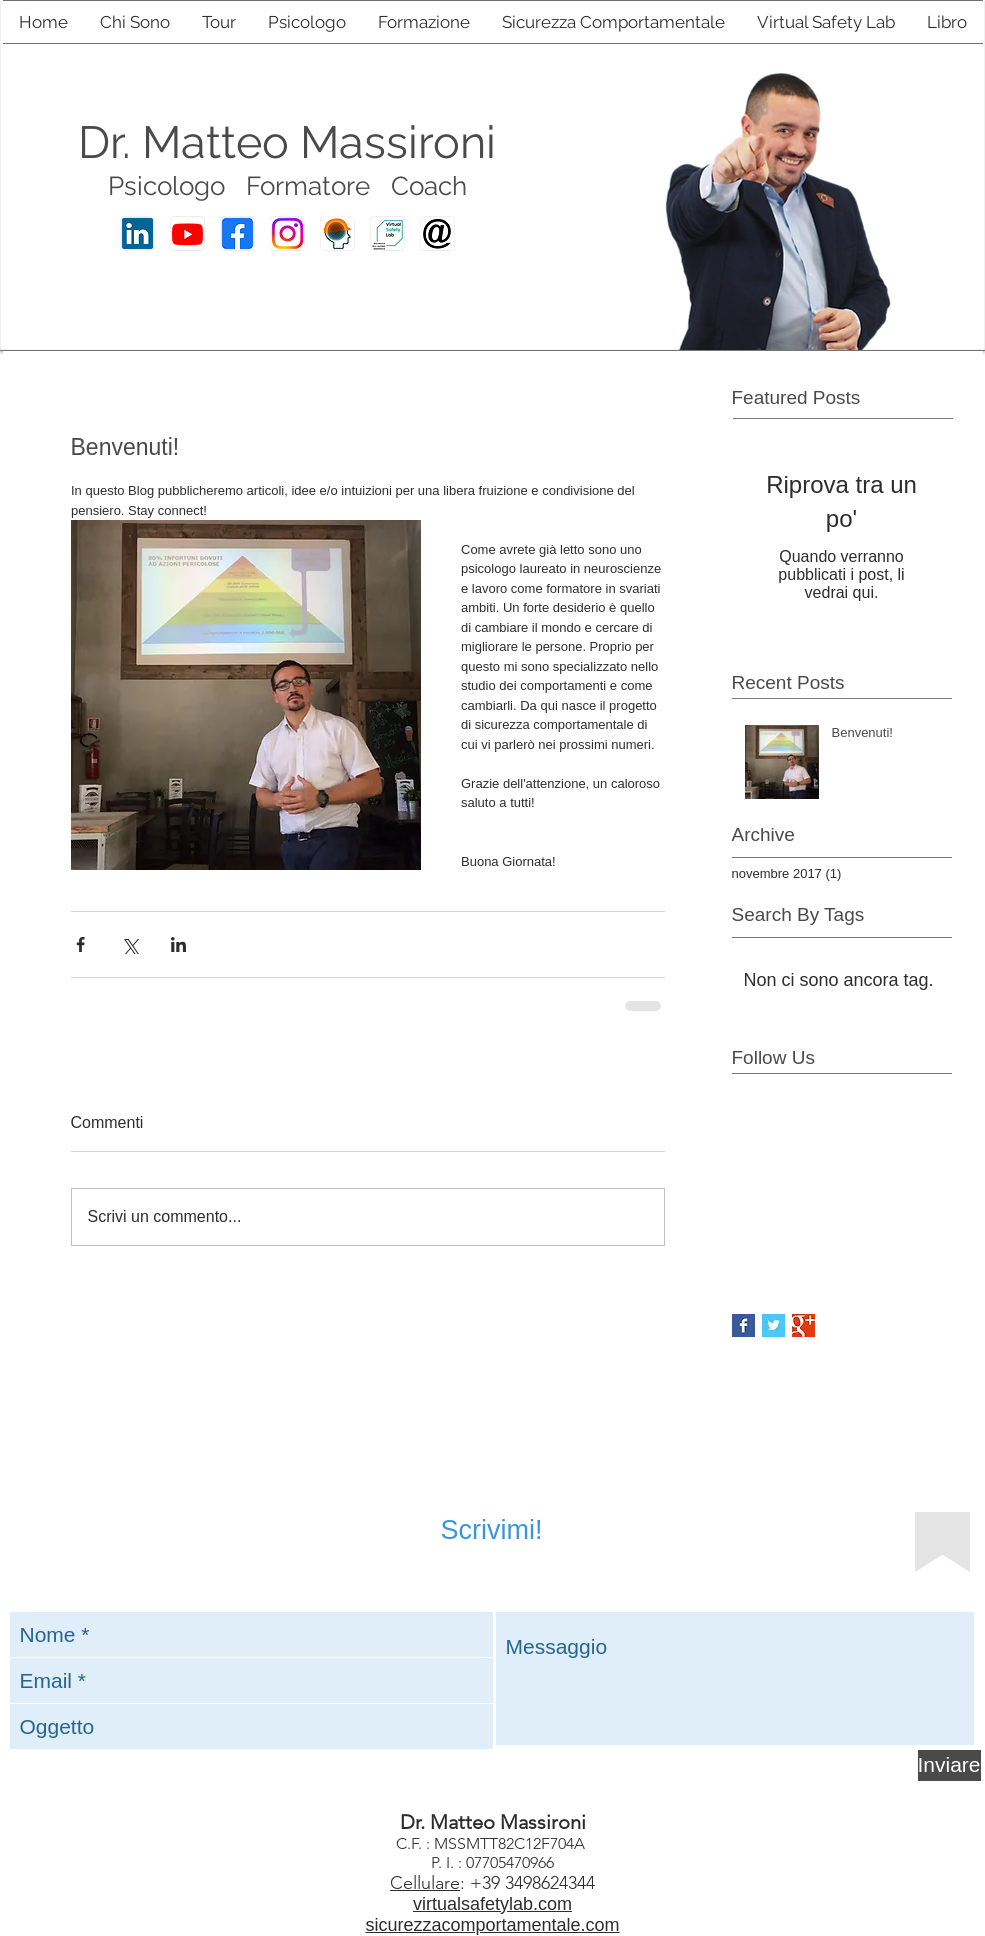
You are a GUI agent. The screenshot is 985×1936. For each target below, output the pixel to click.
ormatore (315, 186)
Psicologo (166, 186)
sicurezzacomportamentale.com (492, 1925)
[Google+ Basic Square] (803, 1325)
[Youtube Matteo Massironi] (187, 233)
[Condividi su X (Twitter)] (129, 944)
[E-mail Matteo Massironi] (437, 233)
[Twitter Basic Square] (773, 1325)
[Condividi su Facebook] (80, 944)
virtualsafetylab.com (492, 1904)
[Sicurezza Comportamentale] (337, 233)
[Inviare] (949, 1765)
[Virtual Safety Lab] (387, 233)
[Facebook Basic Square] (743, 1325)
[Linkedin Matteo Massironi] (137, 233)
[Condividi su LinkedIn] (178, 944)
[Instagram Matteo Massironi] (287, 233)
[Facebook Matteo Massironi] (237, 233)
